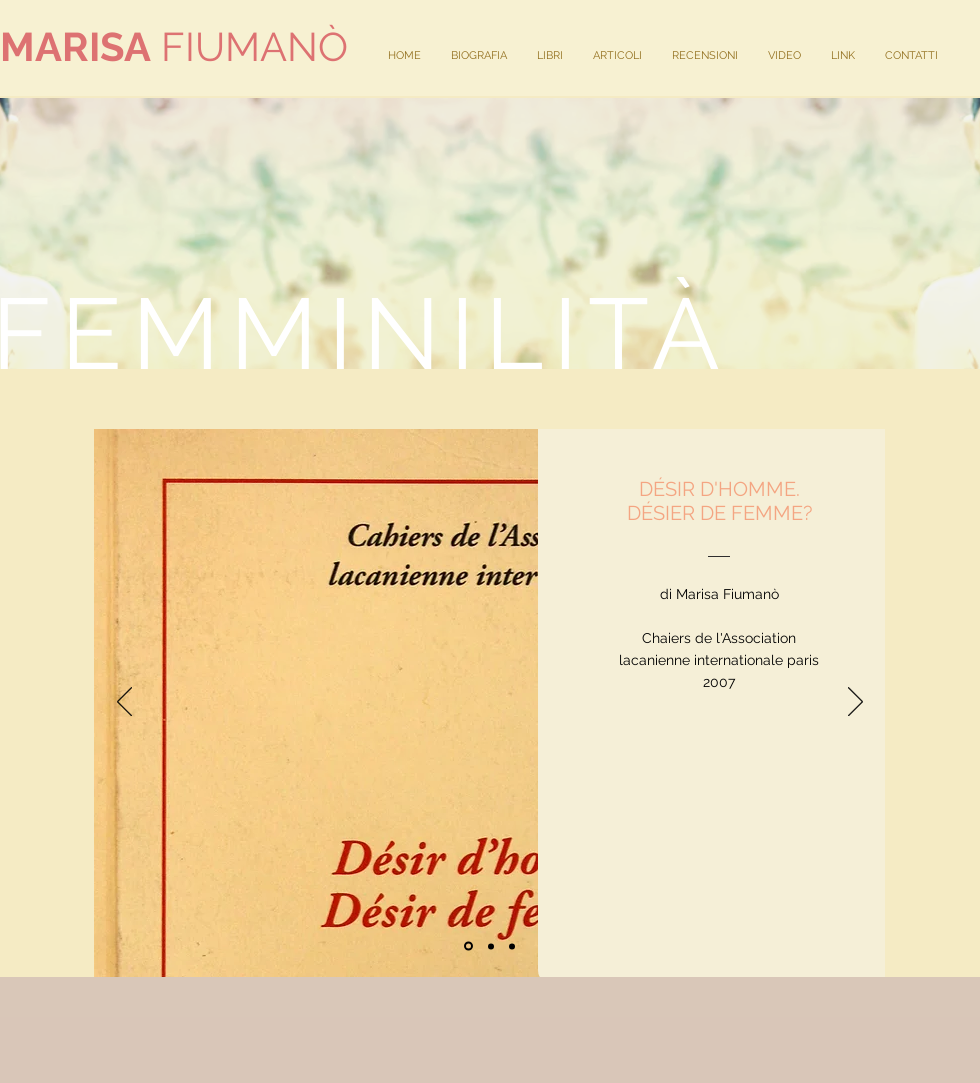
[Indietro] (124, 703)
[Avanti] (855, 703)
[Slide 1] (468, 946)
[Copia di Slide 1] (512, 946)
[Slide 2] (491, 946)
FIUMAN (159, 46)
